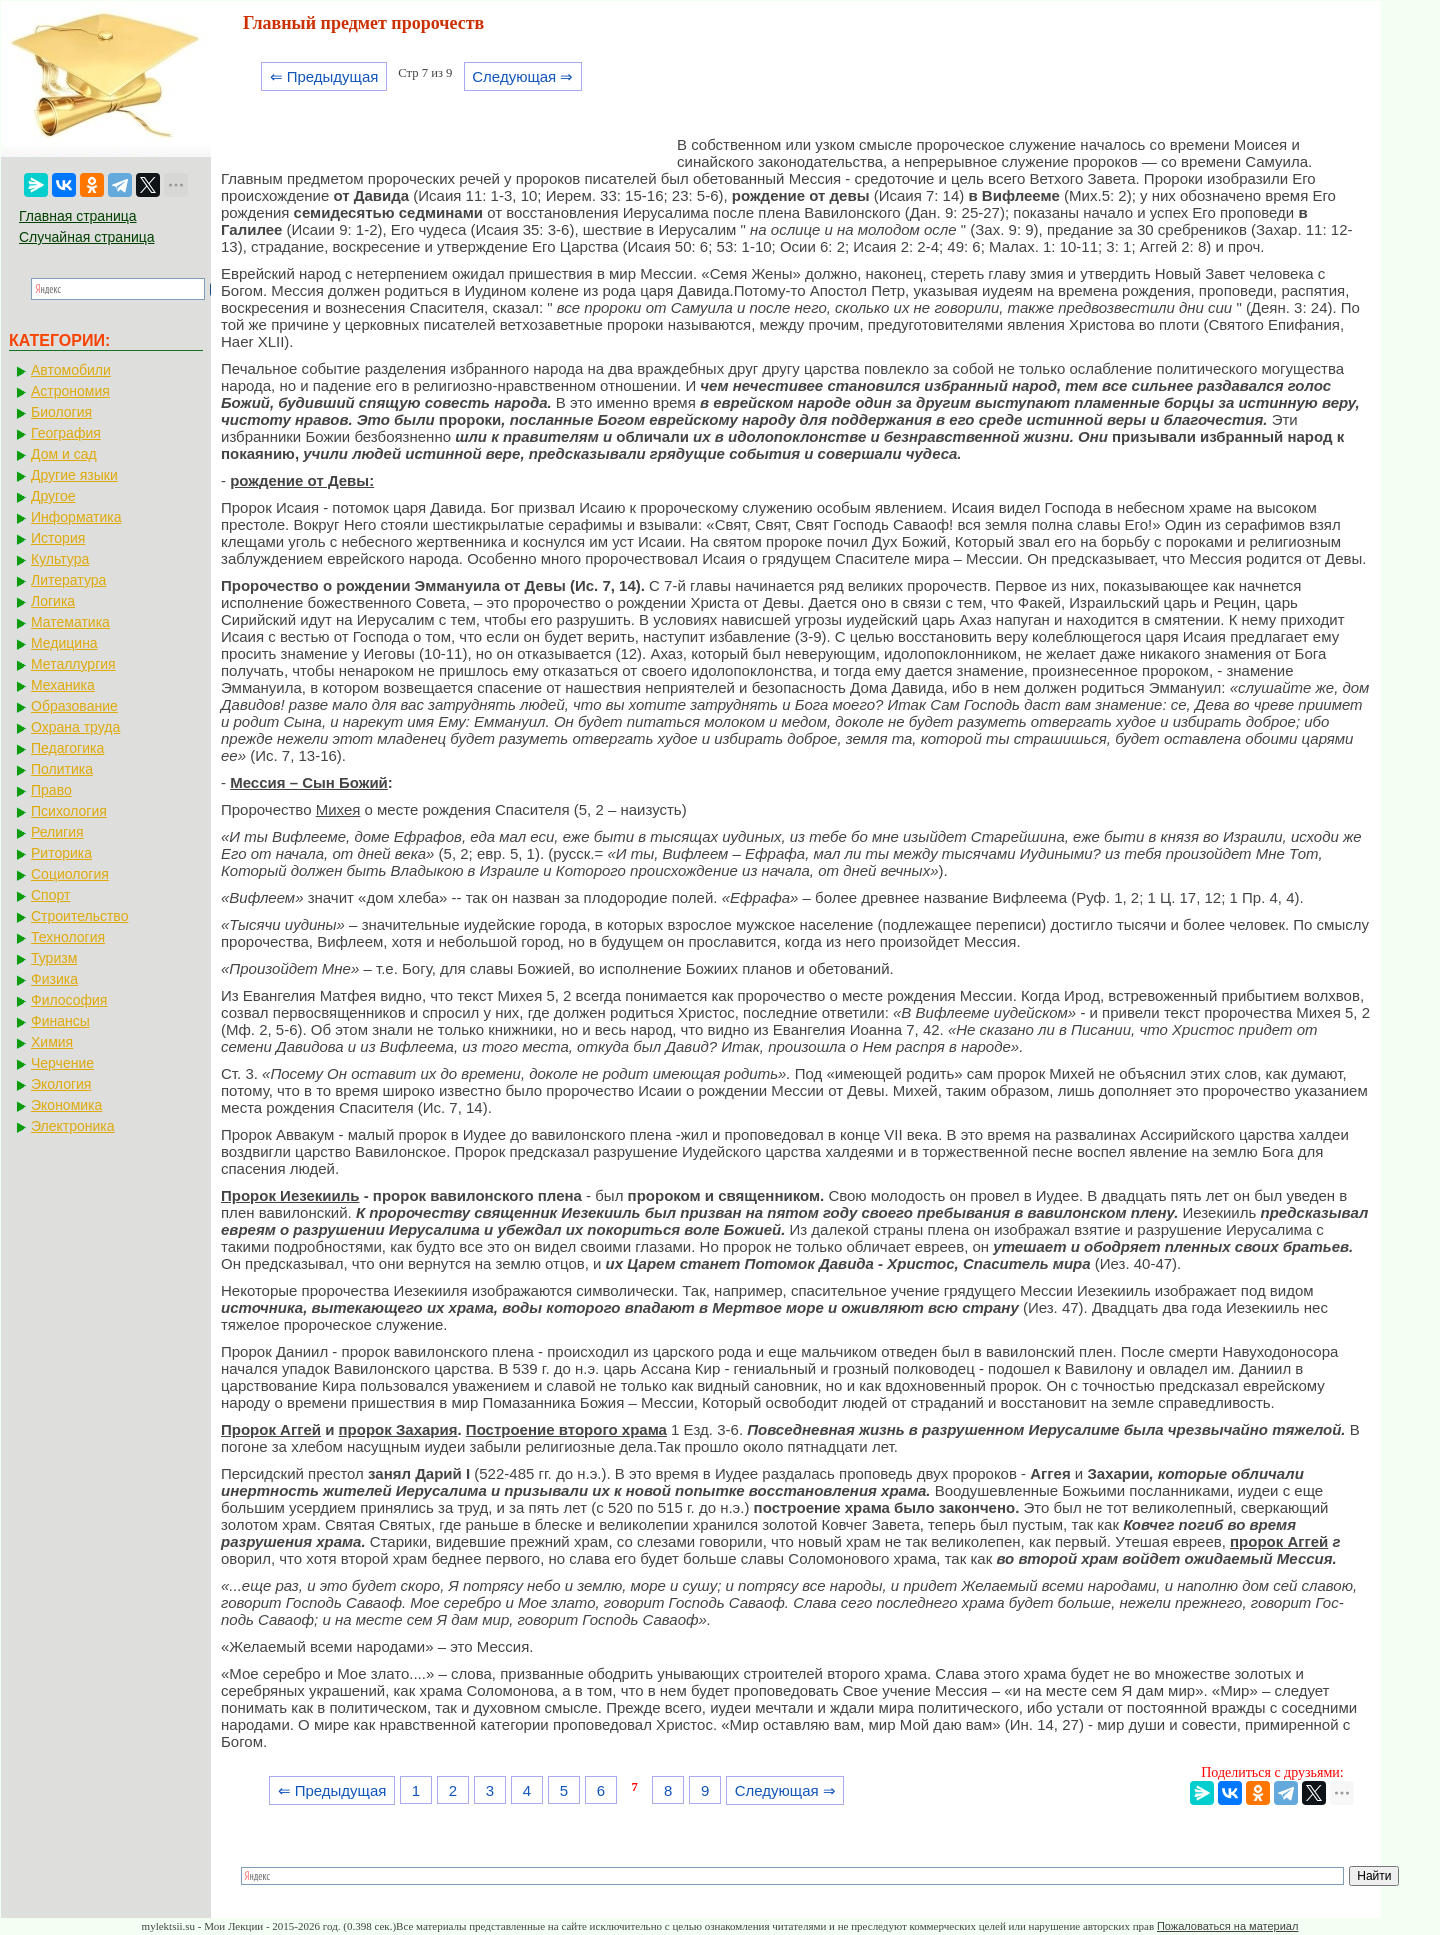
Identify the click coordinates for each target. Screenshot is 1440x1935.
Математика (70, 622)
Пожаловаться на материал (1227, 1926)
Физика (54, 979)
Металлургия (73, 664)
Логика (53, 601)
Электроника (73, 1126)
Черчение (62, 1063)
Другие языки (74, 475)
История (58, 538)
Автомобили (71, 370)
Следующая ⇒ (522, 76)
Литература (68, 580)
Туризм (54, 958)
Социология (70, 874)
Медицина (64, 643)
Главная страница (78, 216)
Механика (63, 685)
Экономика (66, 1105)
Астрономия (70, 391)
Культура (60, 559)
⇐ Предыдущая (324, 76)
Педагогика (67, 748)
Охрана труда (75, 727)
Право (51, 790)
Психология (69, 811)
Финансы (60, 1021)
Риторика (61, 853)
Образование (74, 706)
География (66, 433)
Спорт (50, 895)
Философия (69, 1000)
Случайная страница (87, 237)
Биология (61, 412)
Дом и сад (64, 454)
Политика (62, 769)
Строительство (79, 916)
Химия (52, 1042)
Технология (68, 937)
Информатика (76, 517)
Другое (53, 496)
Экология (61, 1084)
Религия (57, 832)
